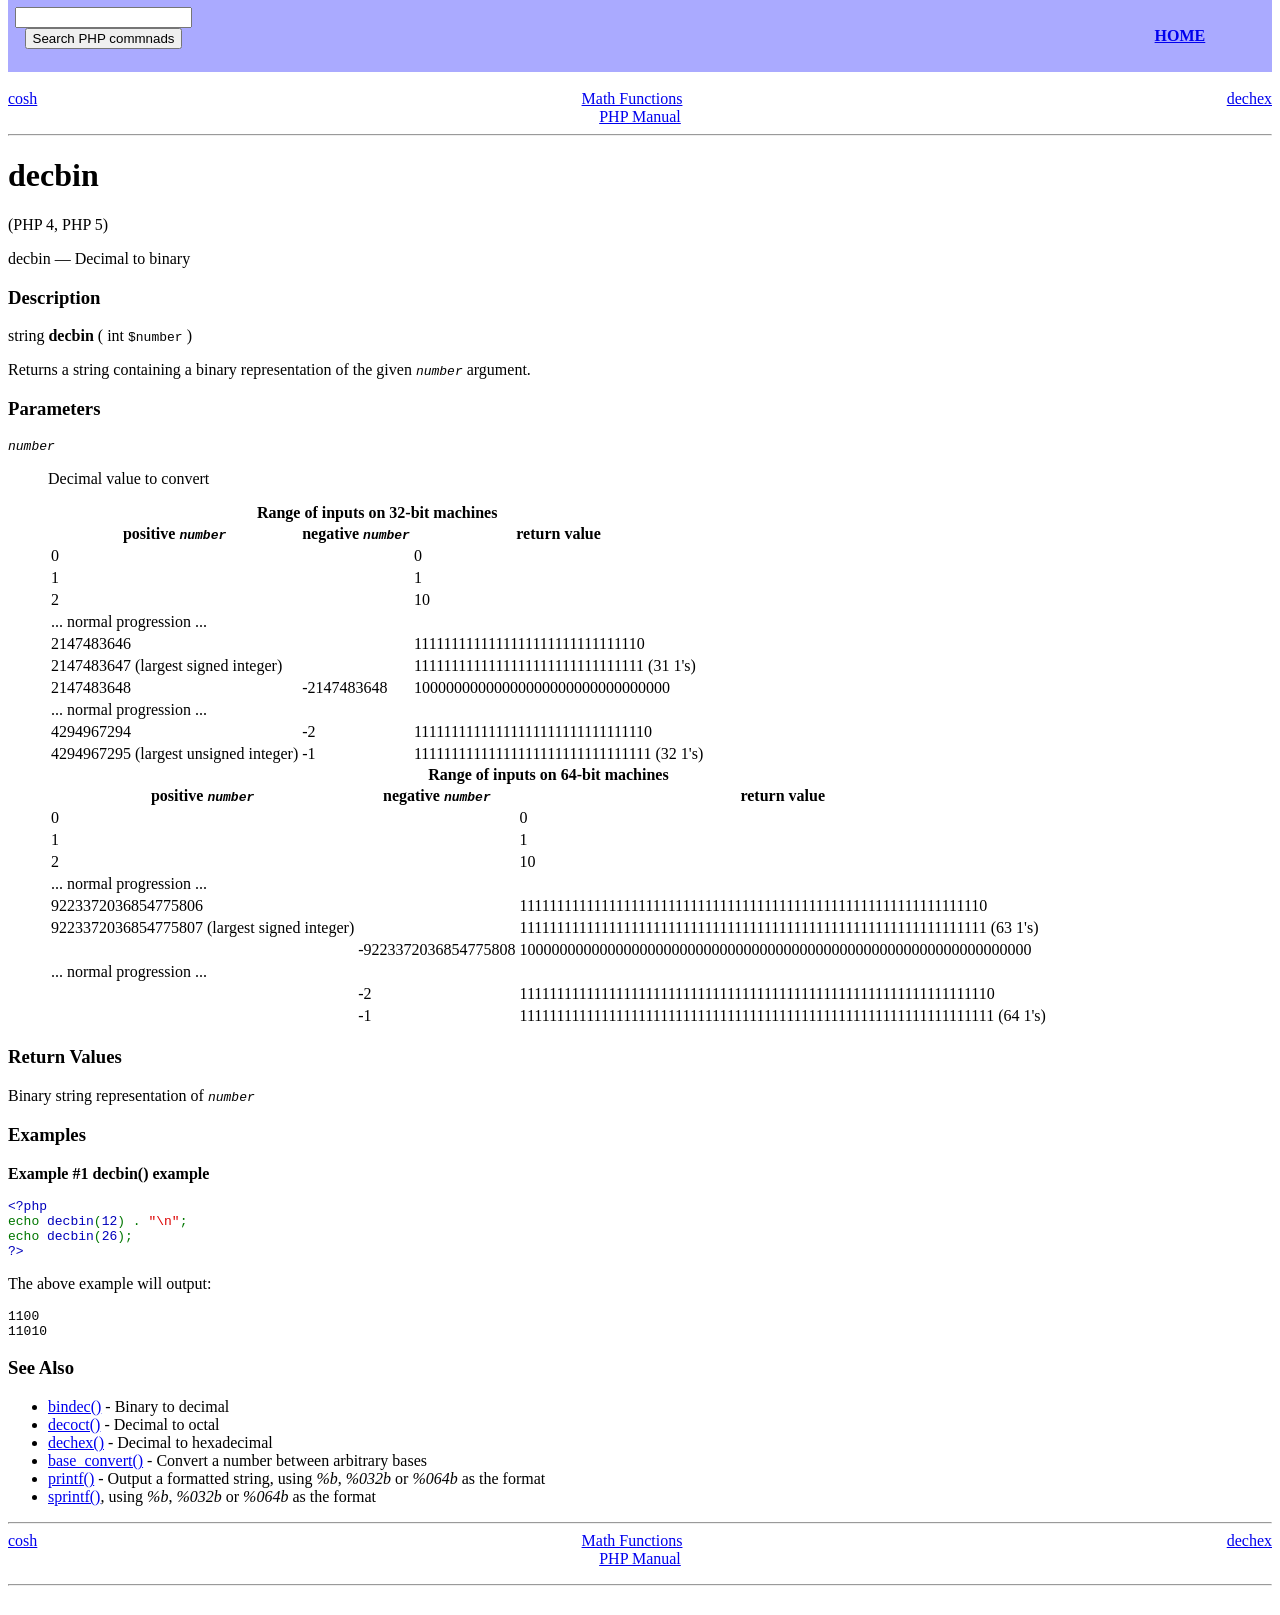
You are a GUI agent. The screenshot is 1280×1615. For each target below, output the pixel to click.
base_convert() (95, 1481)
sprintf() (74, 1517)
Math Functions (632, 98)
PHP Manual (640, 116)
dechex (1249, 98)
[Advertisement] (438, 36)
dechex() (76, 1463)
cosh (22, 98)
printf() (71, 1499)
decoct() (74, 1445)
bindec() (74, 1427)
